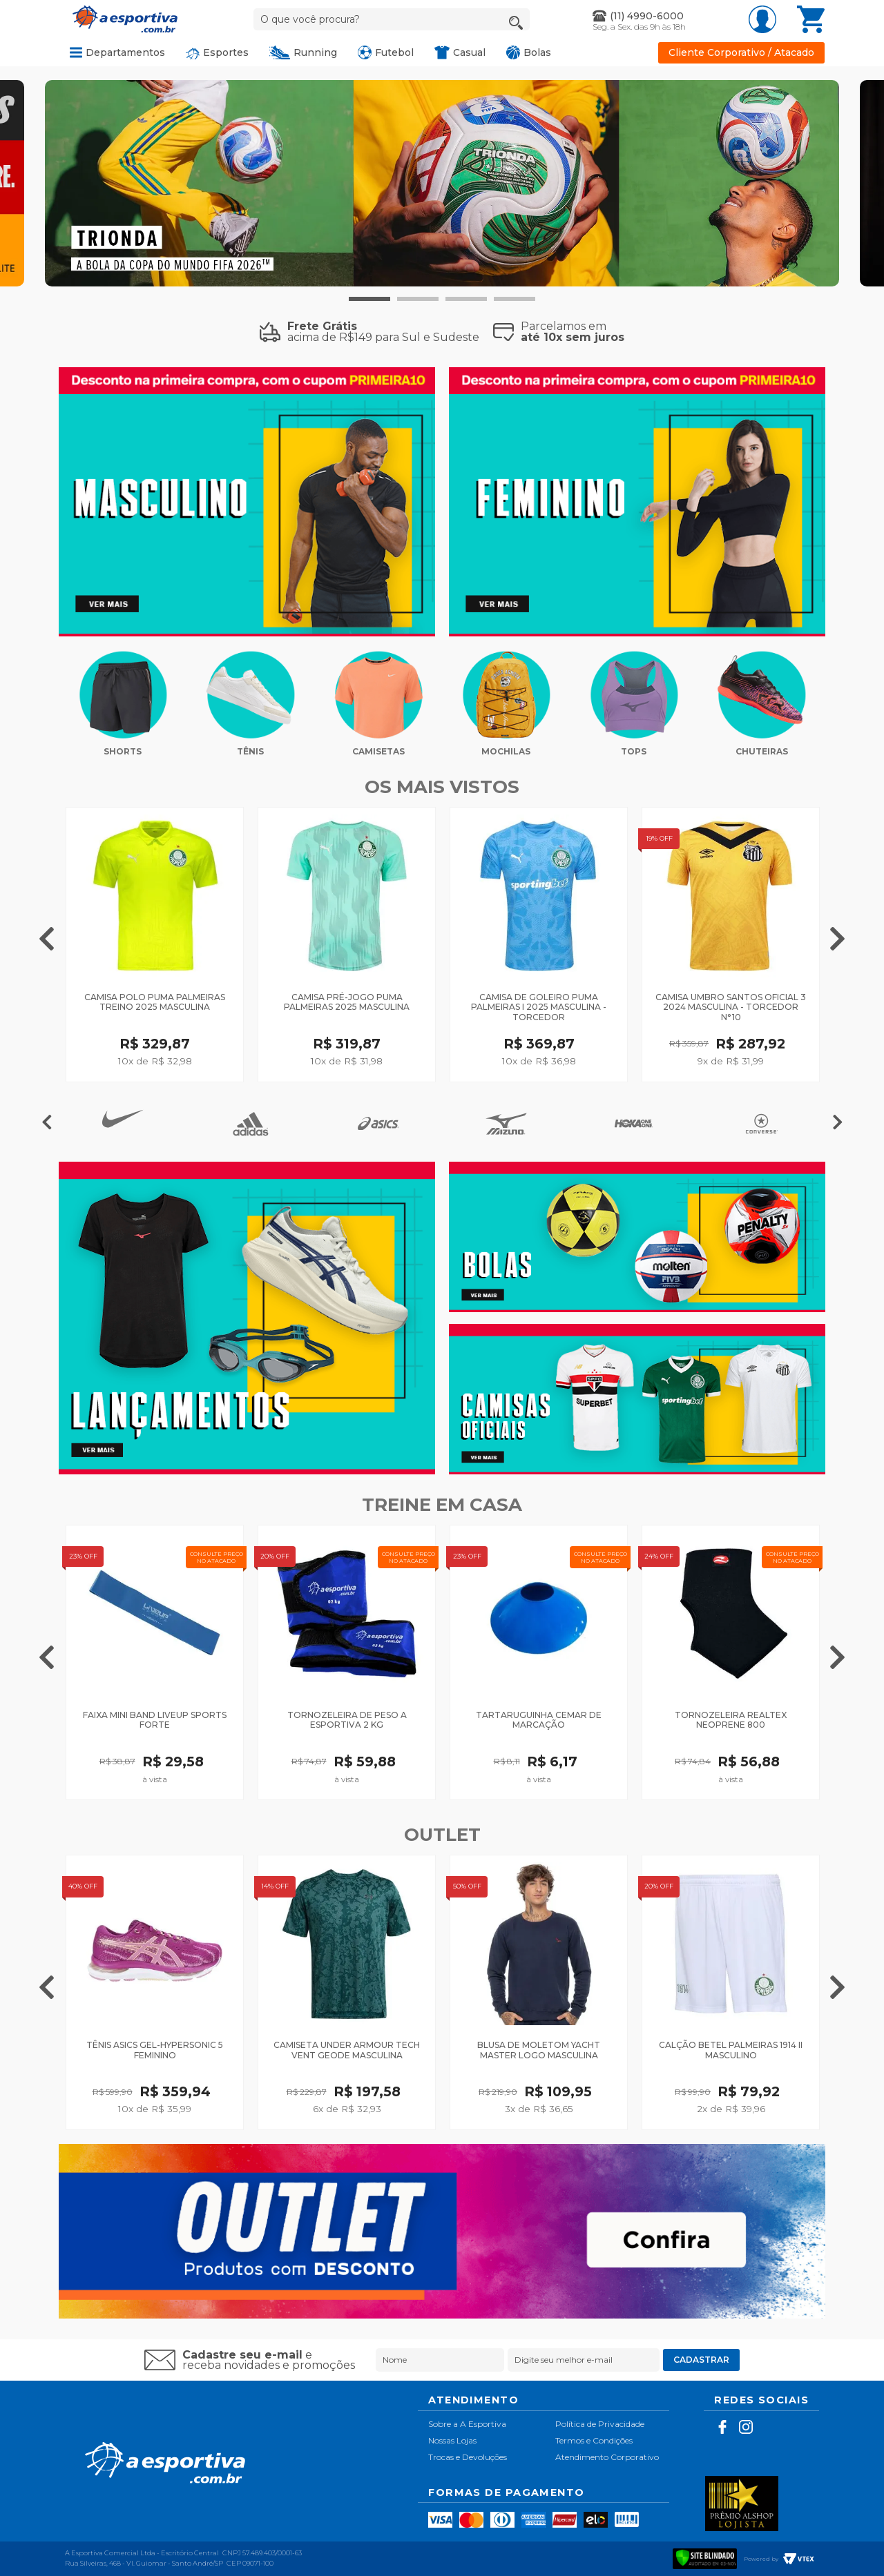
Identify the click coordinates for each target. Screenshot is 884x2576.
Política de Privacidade (599, 2424)
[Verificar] (705, 2557)
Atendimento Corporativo (607, 2457)
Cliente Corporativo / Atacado (741, 53)
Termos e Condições (594, 2440)
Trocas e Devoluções (467, 2457)
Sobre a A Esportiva (467, 2424)
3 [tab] (466, 299)
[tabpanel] (442, 183)
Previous (47, 937)
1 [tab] (369, 299)
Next (837, 937)
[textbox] (391, 19)
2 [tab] (418, 299)
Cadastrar (701, 2359)
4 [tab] (514, 299)
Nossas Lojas (452, 2440)
